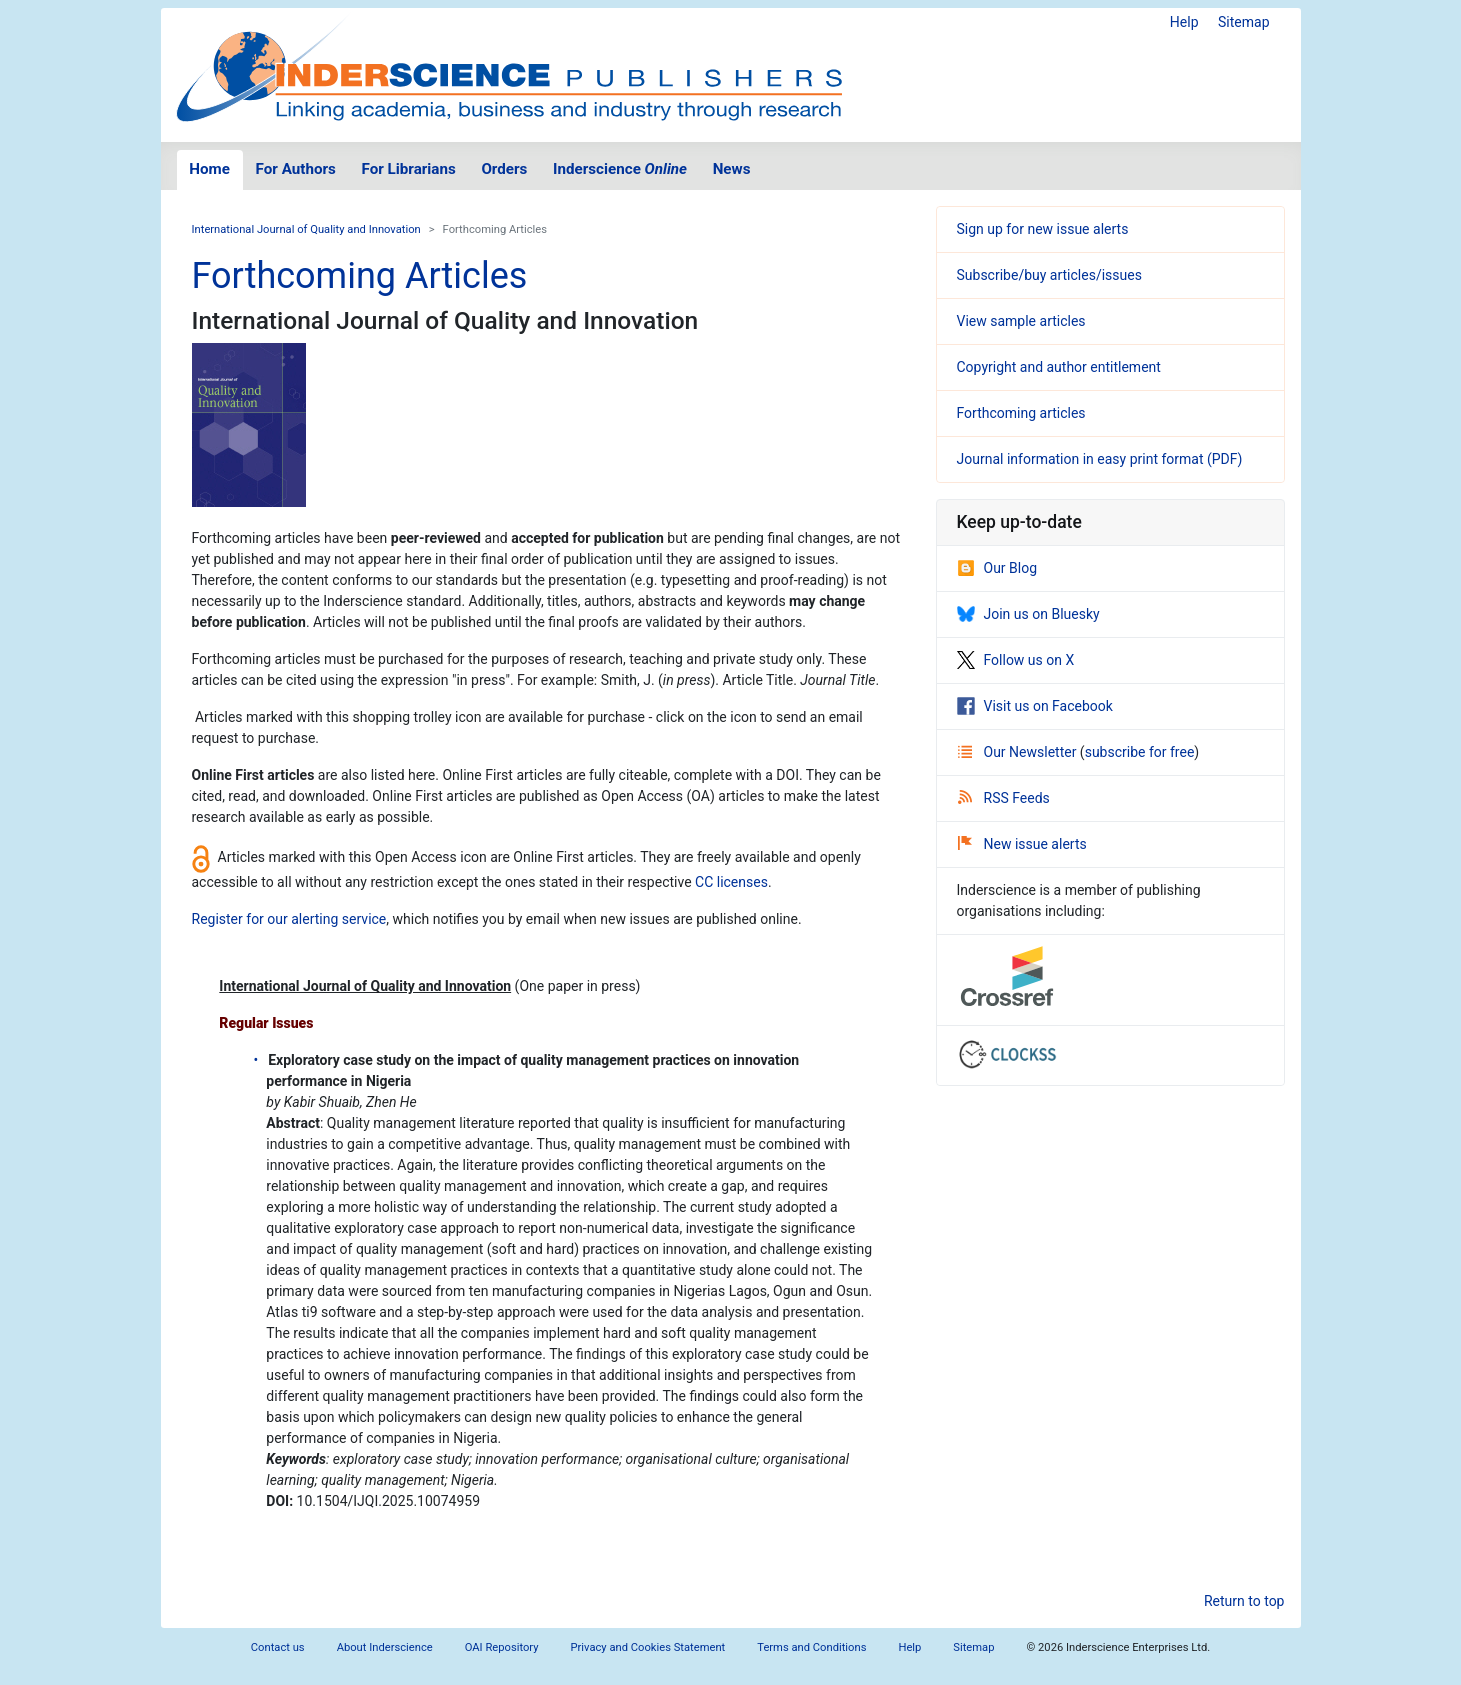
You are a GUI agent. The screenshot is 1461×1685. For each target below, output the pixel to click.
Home (209, 169)
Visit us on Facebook (1035, 706)
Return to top (1244, 1601)
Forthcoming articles (1021, 413)
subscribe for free (1140, 752)
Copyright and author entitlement (1059, 367)
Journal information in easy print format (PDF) (1100, 459)
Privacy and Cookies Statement (648, 1647)
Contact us (278, 1647)
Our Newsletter (1019, 752)
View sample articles (1021, 321)
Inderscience (620, 169)
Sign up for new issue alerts (1043, 229)
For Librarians (408, 169)
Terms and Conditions (811, 1647)
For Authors (296, 169)
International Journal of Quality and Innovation (306, 229)
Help (1184, 22)
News (732, 169)
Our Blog (997, 568)
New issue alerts (1022, 844)
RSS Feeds (1004, 798)
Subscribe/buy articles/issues (1049, 275)
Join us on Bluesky (1028, 614)
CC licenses (731, 882)
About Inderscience (385, 1647)
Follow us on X (1016, 660)
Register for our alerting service (289, 919)
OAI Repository (502, 1647)
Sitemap (1243, 22)
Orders (504, 169)
